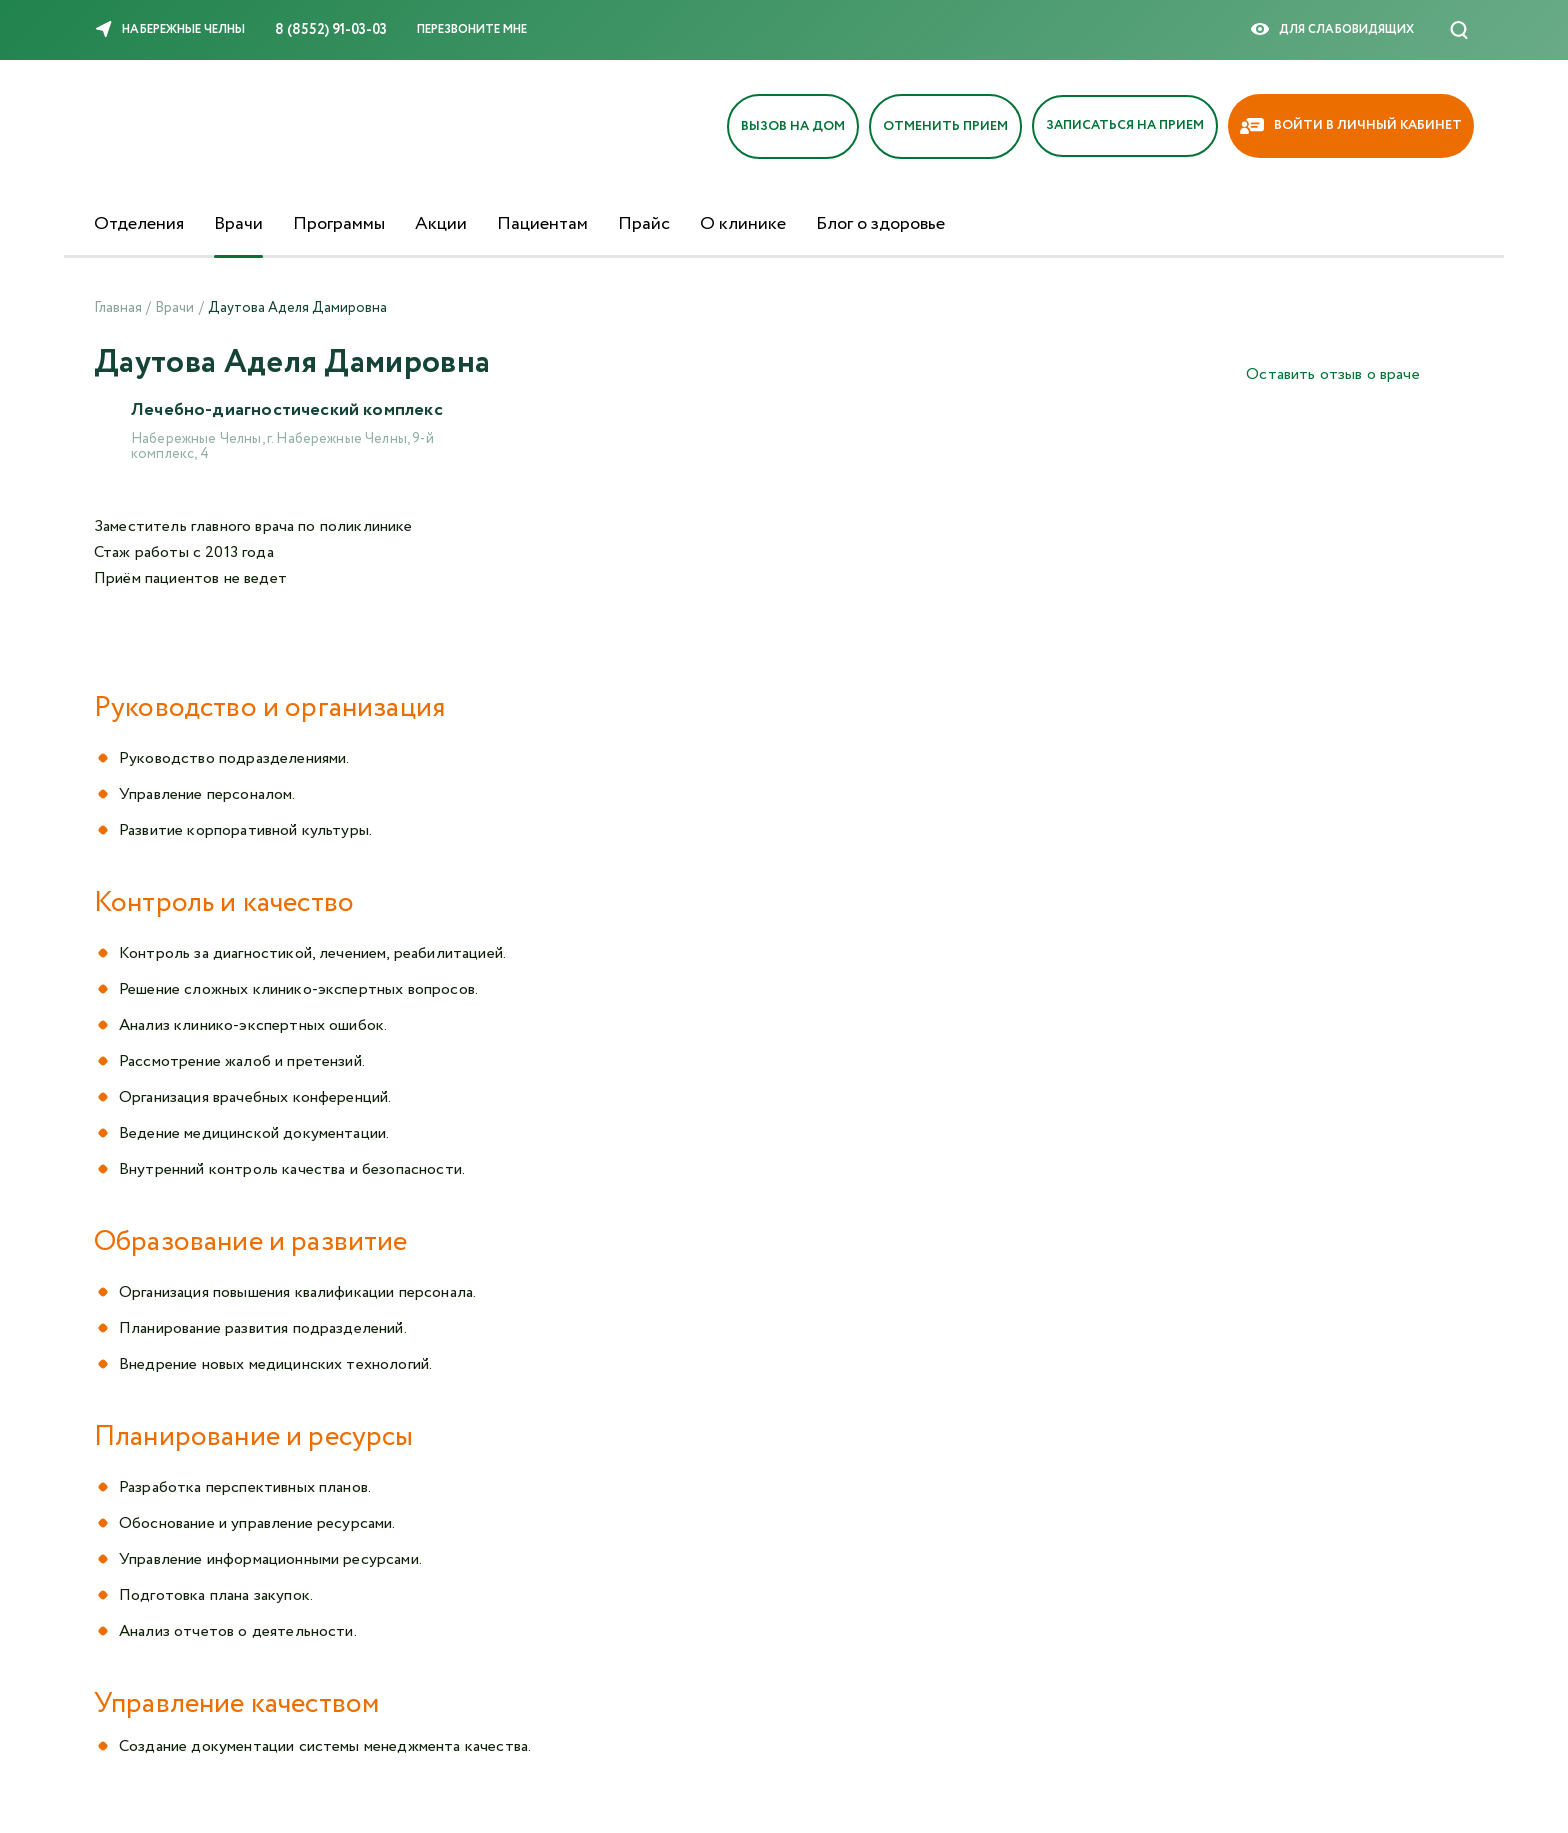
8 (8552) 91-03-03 (331, 30)
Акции (441, 224)
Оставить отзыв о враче (1333, 374)
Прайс (644, 224)
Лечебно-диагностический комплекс (288, 411)
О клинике (743, 224)
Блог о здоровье (880, 224)
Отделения (139, 224)
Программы (339, 224)
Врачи (238, 224)
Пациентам (542, 224)
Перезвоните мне (472, 29)
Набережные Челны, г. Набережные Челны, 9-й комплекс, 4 (282, 447)
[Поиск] (1459, 30)
